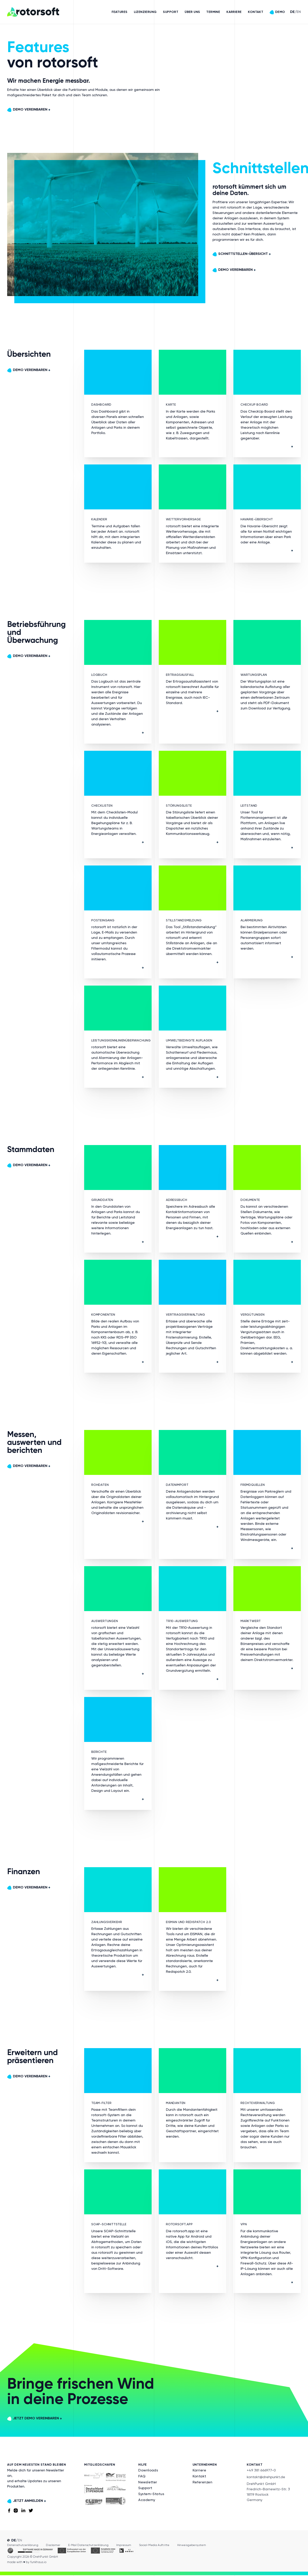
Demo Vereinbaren (28, 370)
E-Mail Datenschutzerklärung (88, 2545)
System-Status (151, 2494)
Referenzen (202, 2482)
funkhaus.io (38, 2562)
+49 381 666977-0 (261, 2470)
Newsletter (147, 2482)
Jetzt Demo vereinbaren (34, 2418)
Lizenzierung (145, 12)
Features (119, 12)
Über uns (192, 12)
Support (170, 12)
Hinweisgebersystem (191, 2545)
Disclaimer (53, 2545)
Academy (146, 2500)
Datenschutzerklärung (22, 2545)
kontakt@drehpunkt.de (266, 2477)
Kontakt (255, 12)
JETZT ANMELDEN (26, 2500)
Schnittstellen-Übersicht (241, 254)
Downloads (148, 2470)
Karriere (234, 12)
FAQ (141, 2476)
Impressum (123, 2545)
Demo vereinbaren (28, 109)
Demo (277, 12)
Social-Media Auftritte (154, 2545)
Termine (213, 12)
